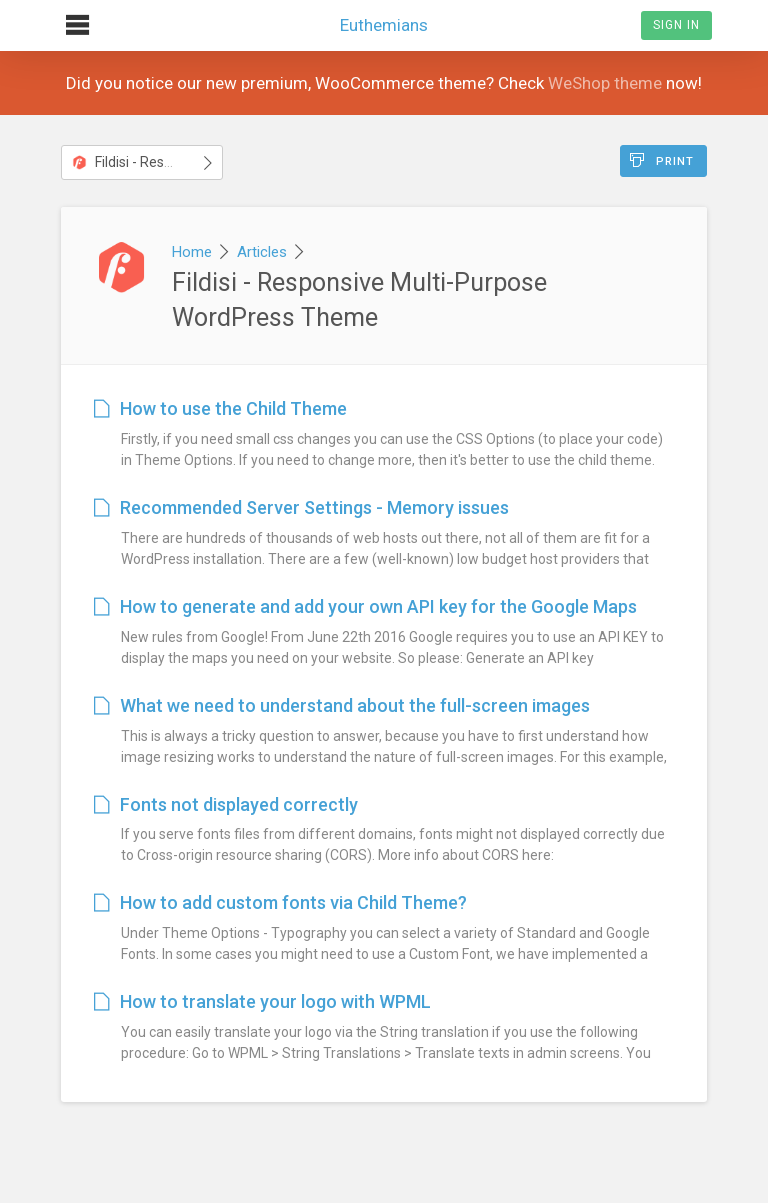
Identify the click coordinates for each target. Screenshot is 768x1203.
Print (662, 160)
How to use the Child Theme (220, 408)
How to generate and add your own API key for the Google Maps (365, 606)
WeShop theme (605, 83)
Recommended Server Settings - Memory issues (301, 507)
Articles (262, 252)
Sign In (676, 25)
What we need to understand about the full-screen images (342, 705)
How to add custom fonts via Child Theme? (280, 902)
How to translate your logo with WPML (262, 1001)
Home (192, 252)
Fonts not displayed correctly (226, 804)
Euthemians (384, 17)
